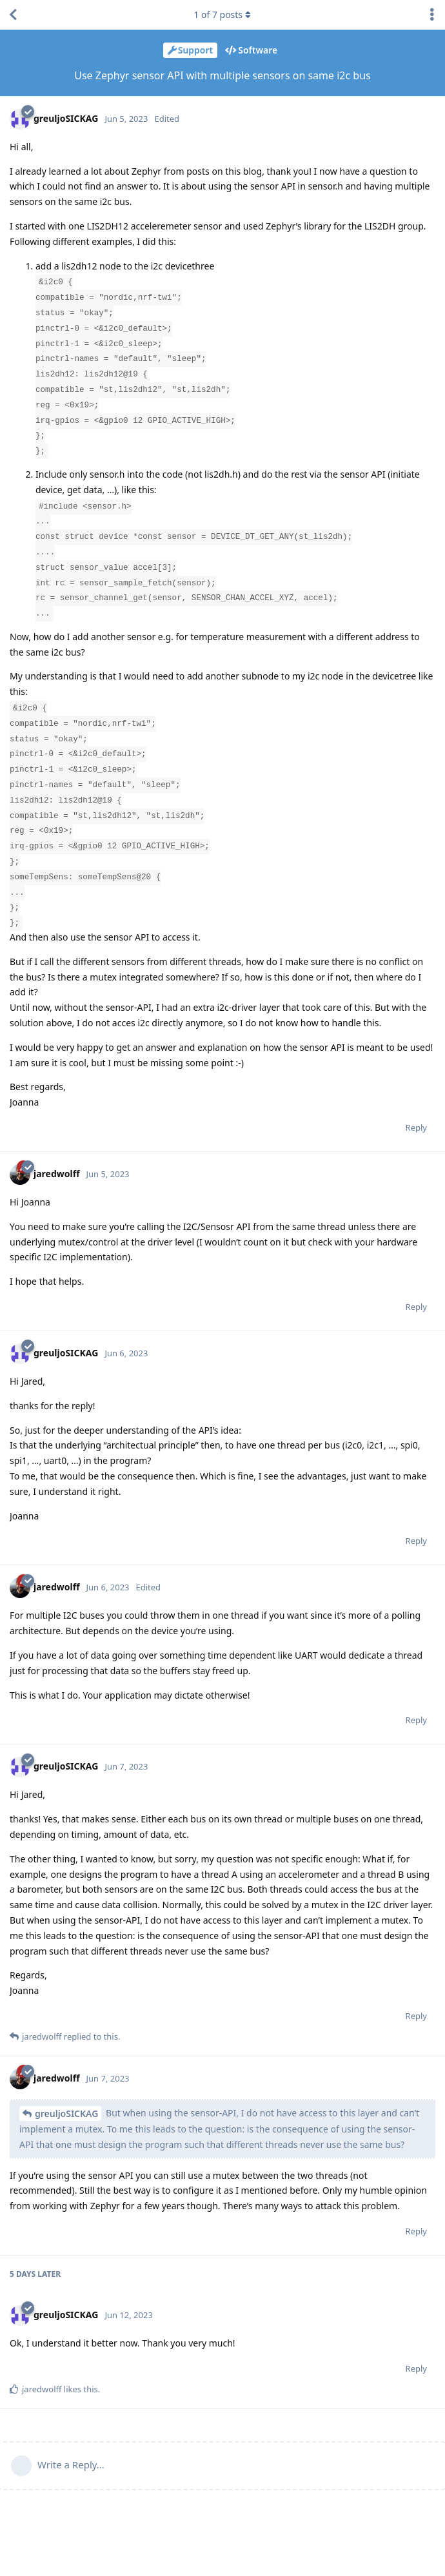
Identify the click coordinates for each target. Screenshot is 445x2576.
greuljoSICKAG (66, 2113)
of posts (222, 14)
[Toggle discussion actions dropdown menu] (432, 15)
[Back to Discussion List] (13, 15)
